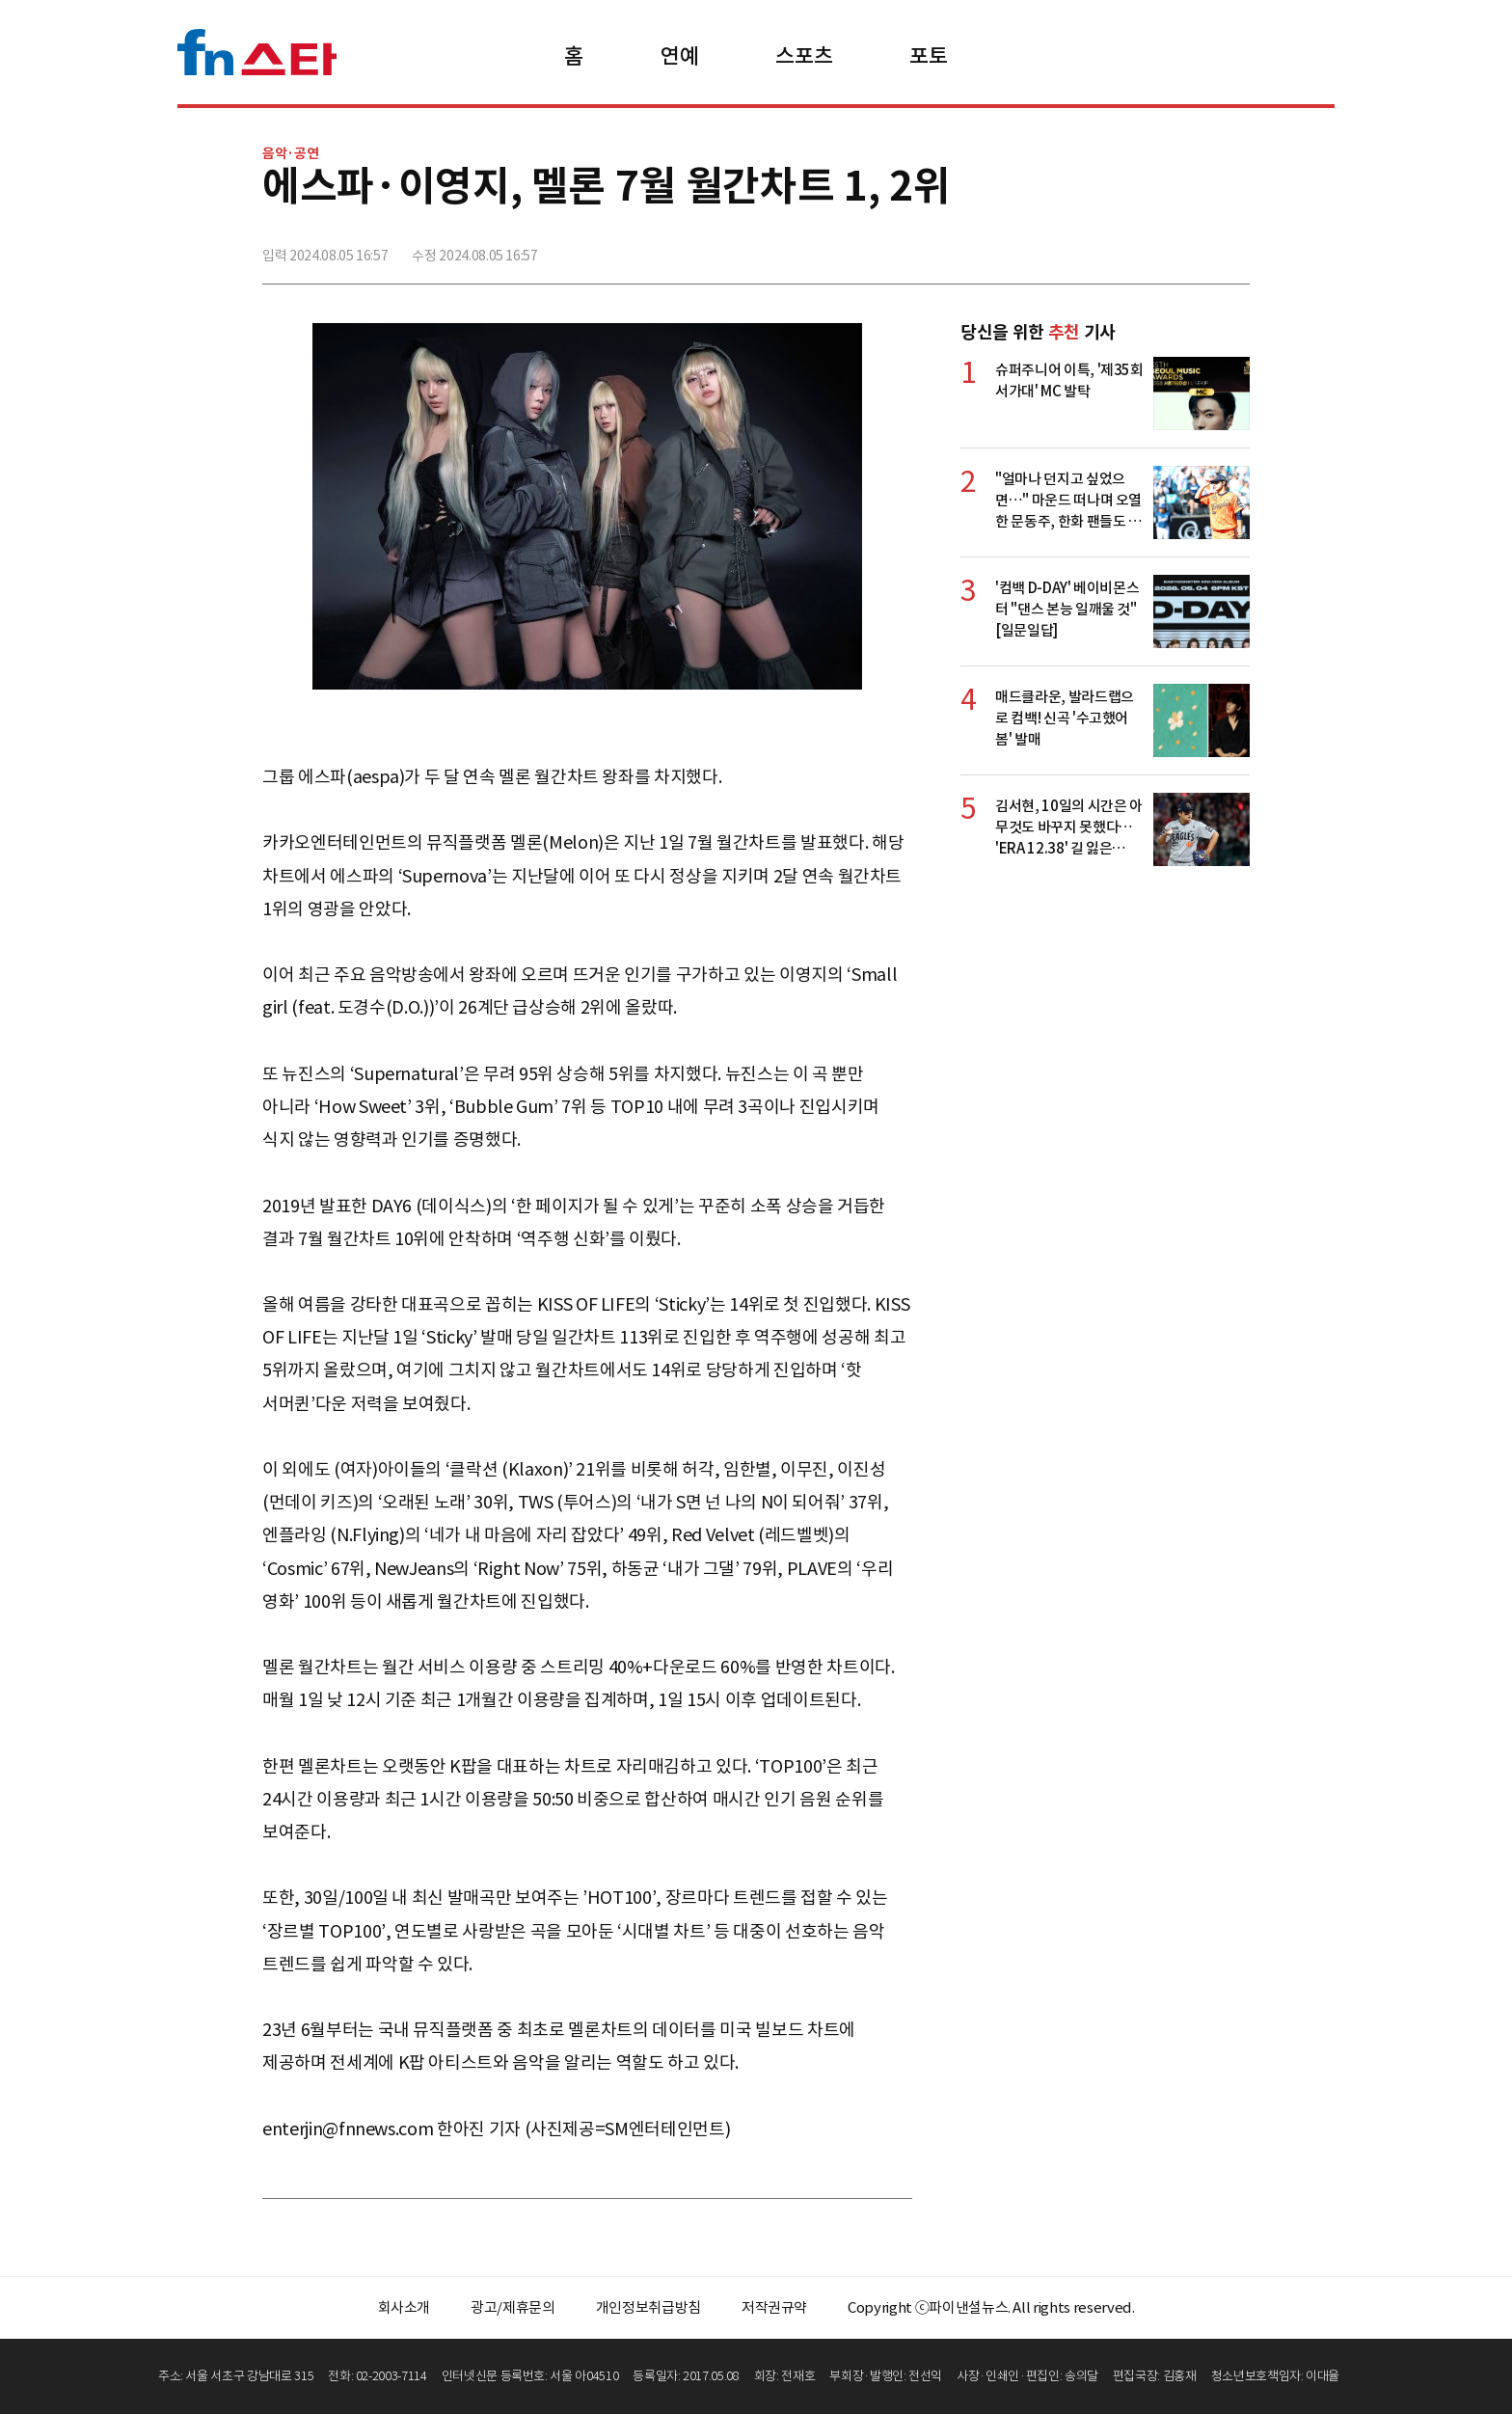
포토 (928, 55)
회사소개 (404, 2307)
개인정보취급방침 (648, 2307)
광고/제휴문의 (513, 2307)
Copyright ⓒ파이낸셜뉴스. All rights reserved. (991, 2307)
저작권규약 (774, 2307)
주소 (1233, 247)
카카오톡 (1190, 247)
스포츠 (803, 55)
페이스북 (1106, 247)
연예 (679, 55)
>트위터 (1148, 247)
